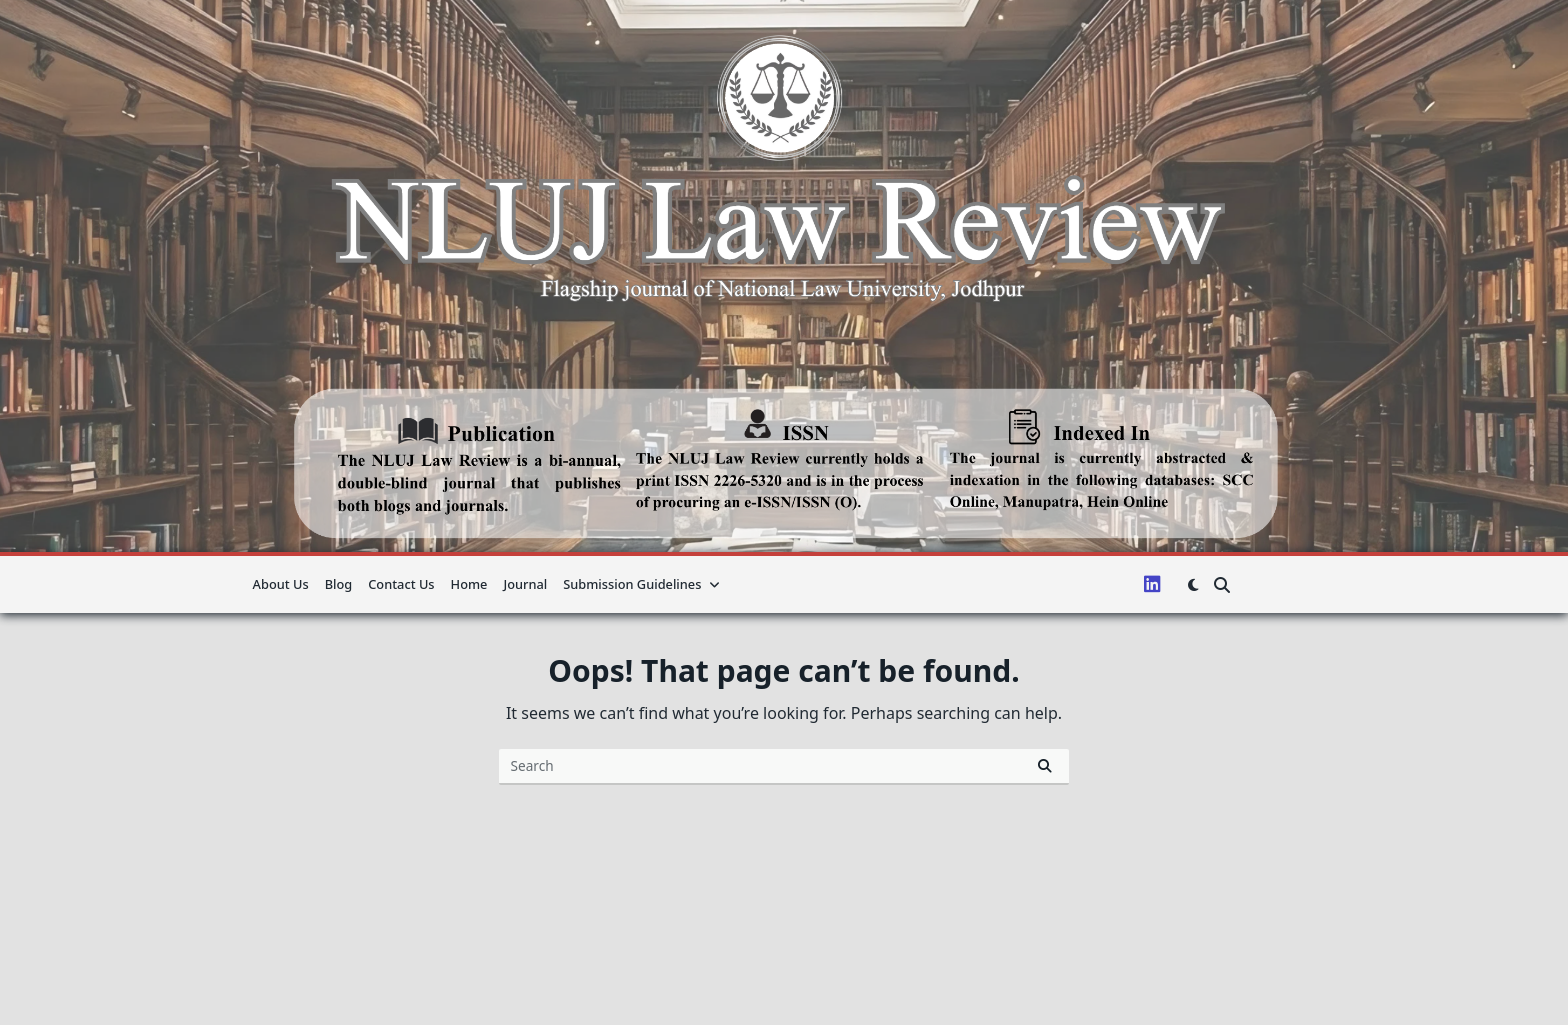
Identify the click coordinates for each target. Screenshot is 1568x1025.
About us (281, 584)
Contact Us (401, 584)
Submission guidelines (641, 584)
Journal (525, 584)
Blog (339, 584)
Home (469, 584)
